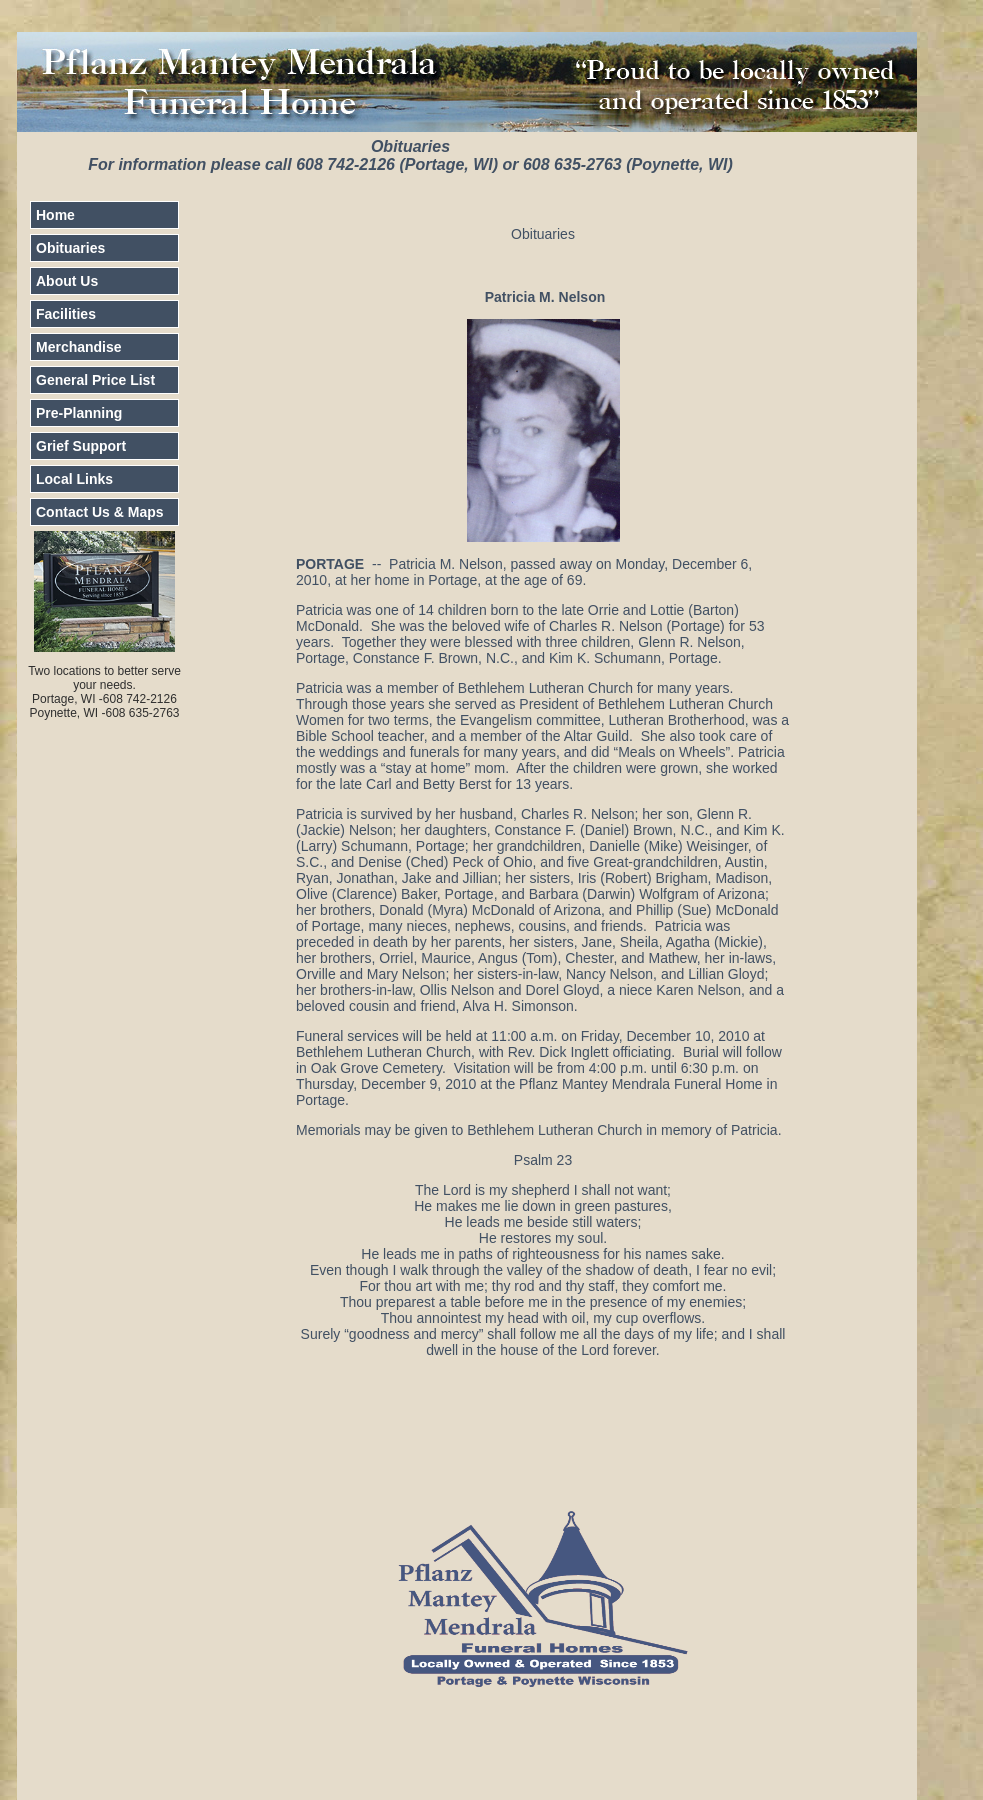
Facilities (66, 314)
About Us (67, 281)
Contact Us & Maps (100, 512)
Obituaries (70, 248)
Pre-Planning (79, 413)
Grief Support (81, 446)
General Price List (95, 380)
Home (55, 215)
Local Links (74, 479)
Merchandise (79, 347)
